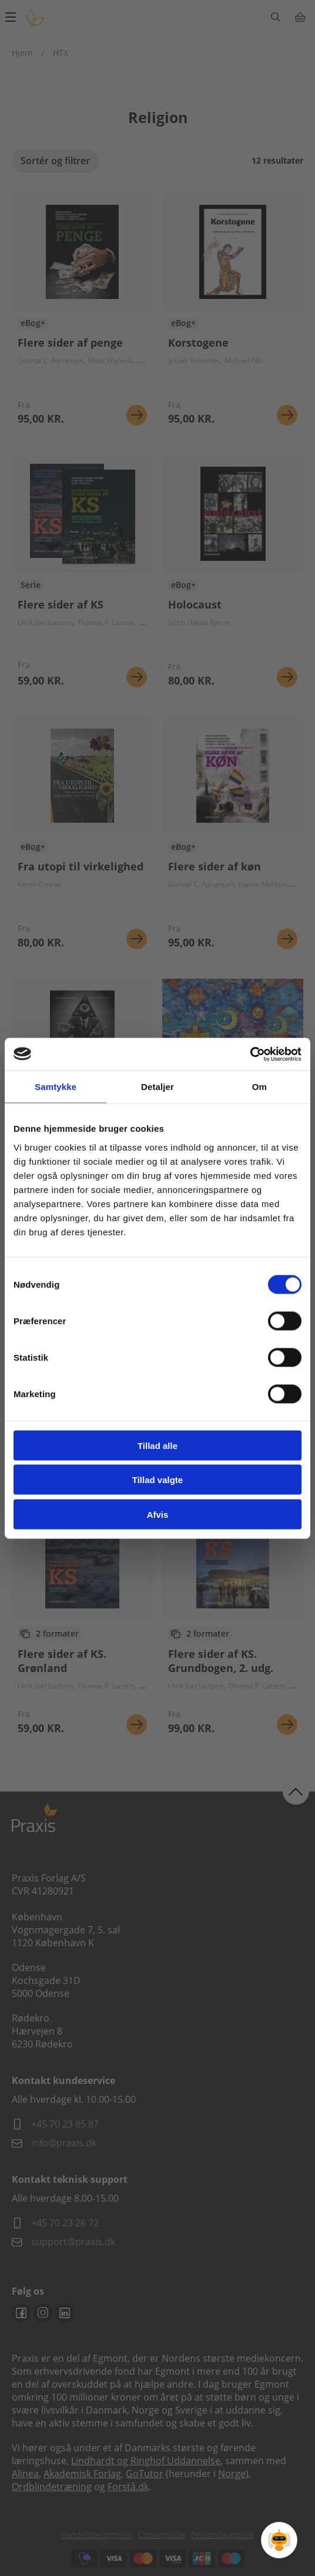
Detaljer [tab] (157, 1087)
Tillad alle (157, 1445)
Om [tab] (259, 1087)
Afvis (158, 1514)
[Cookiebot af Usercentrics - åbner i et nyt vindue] (250, 1054)
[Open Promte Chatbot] (279, 2540)
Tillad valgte (157, 1480)
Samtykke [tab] (55, 1087)
